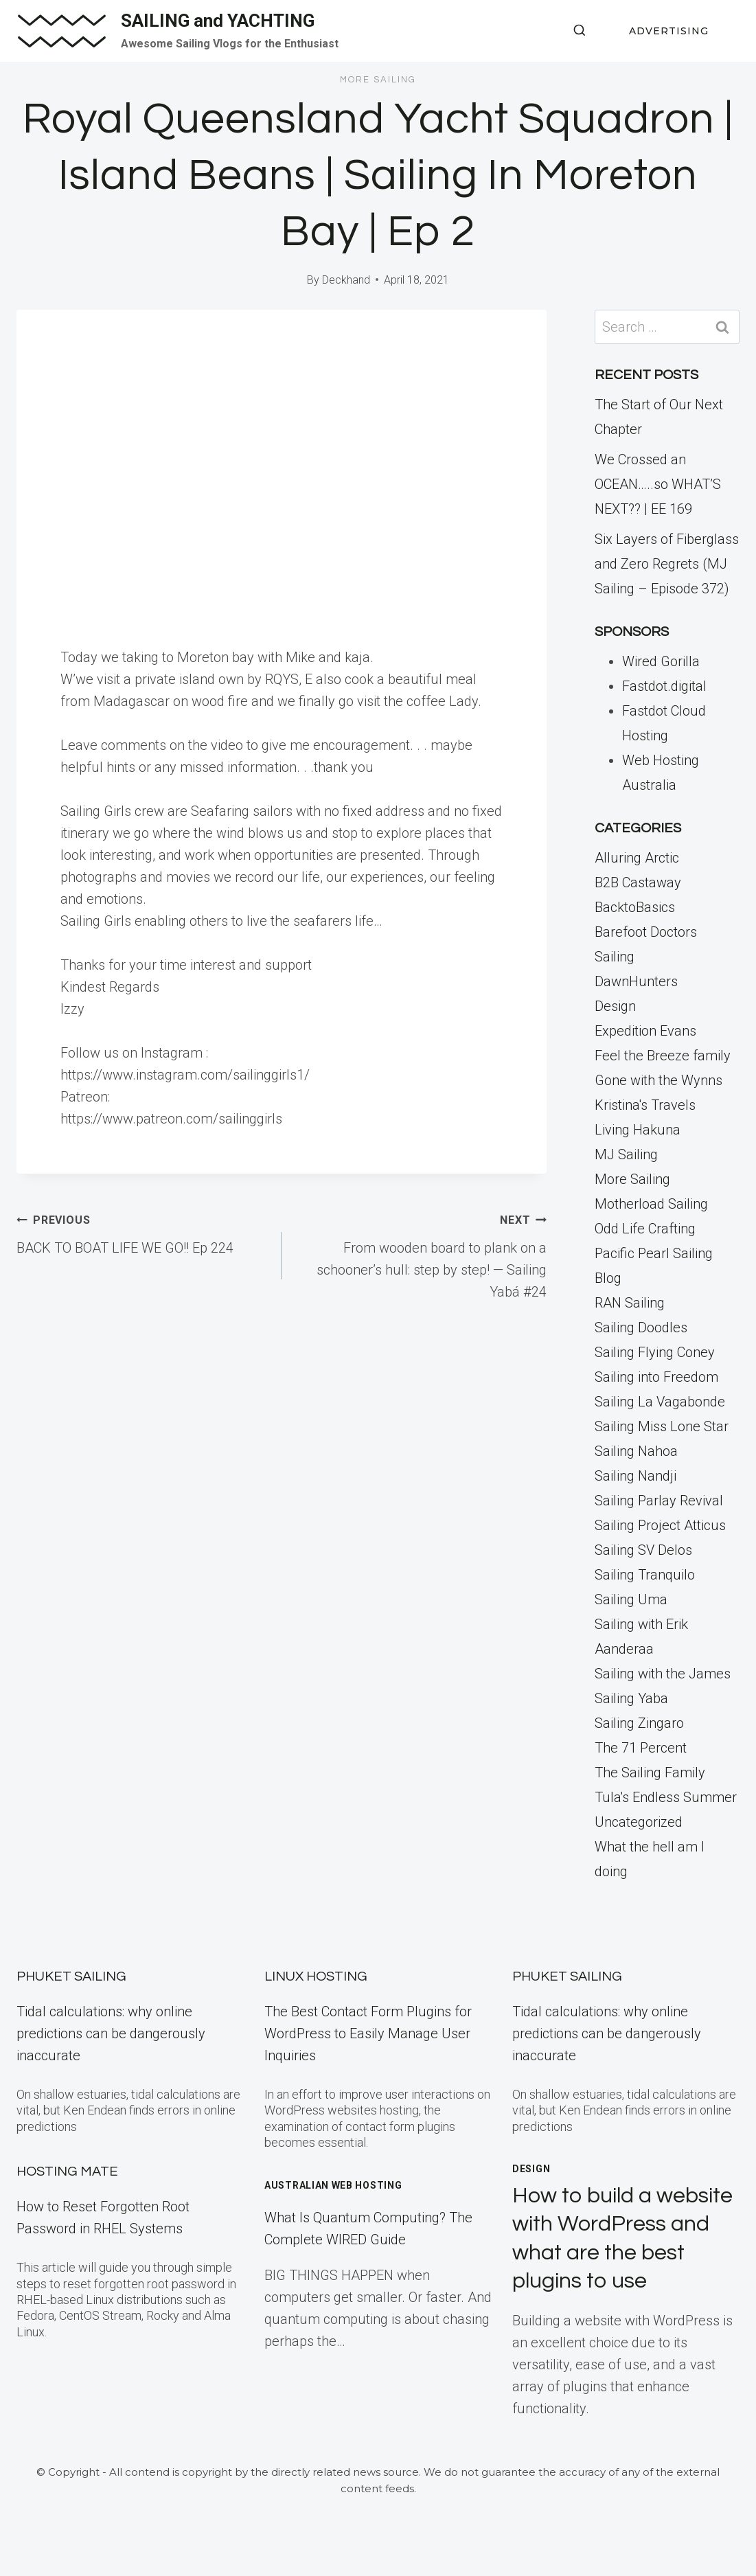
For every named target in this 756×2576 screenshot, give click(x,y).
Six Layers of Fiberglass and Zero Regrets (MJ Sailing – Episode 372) (667, 564)
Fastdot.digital (664, 686)
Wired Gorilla (661, 661)
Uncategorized (639, 1822)
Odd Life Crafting (645, 1228)
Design (615, 1006)
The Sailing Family (650, 1772)
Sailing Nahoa (636, 1451)
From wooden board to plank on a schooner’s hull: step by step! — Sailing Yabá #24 (421, 1254)
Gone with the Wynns (658, 1080)
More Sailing (378, 79)
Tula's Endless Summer (666, 1797)
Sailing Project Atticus (660, 1525)
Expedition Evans (645, 1031)
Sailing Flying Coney (655, 1352)
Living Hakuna (637, 1129)
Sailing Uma (631, 1599)
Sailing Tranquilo (645, 1574)
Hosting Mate (67, 2171)
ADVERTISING (669, 31)
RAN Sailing (630, 1303)
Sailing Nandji (635, 1476)
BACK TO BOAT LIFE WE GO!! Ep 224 (142, 1232)
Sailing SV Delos (643, 1550)
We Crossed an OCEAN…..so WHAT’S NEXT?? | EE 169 (658, 484)
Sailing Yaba (631, 1698)
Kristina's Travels (645, 1105)
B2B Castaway (638, 882)
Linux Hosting (315, 1976)
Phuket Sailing (71, 1976)
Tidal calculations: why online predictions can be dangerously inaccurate (110, 2033)
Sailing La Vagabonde (660, 1401)
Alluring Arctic (637, 858)
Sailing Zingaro (639, 1723)
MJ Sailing (626, 1154)
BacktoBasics (635, 907)
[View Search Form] (579, 31)
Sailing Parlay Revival (659, 1500)
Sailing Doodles (641, 1327)
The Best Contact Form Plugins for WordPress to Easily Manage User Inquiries (368, 2033)
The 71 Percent (641, 1748)
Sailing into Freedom (656, 1377)
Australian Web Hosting (333, 2185)
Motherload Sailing (651, 1204)
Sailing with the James (663, 1673)
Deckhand (346, 279)
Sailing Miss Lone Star (662, 1426)
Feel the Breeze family (663, 1055)
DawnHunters (636, 981)
